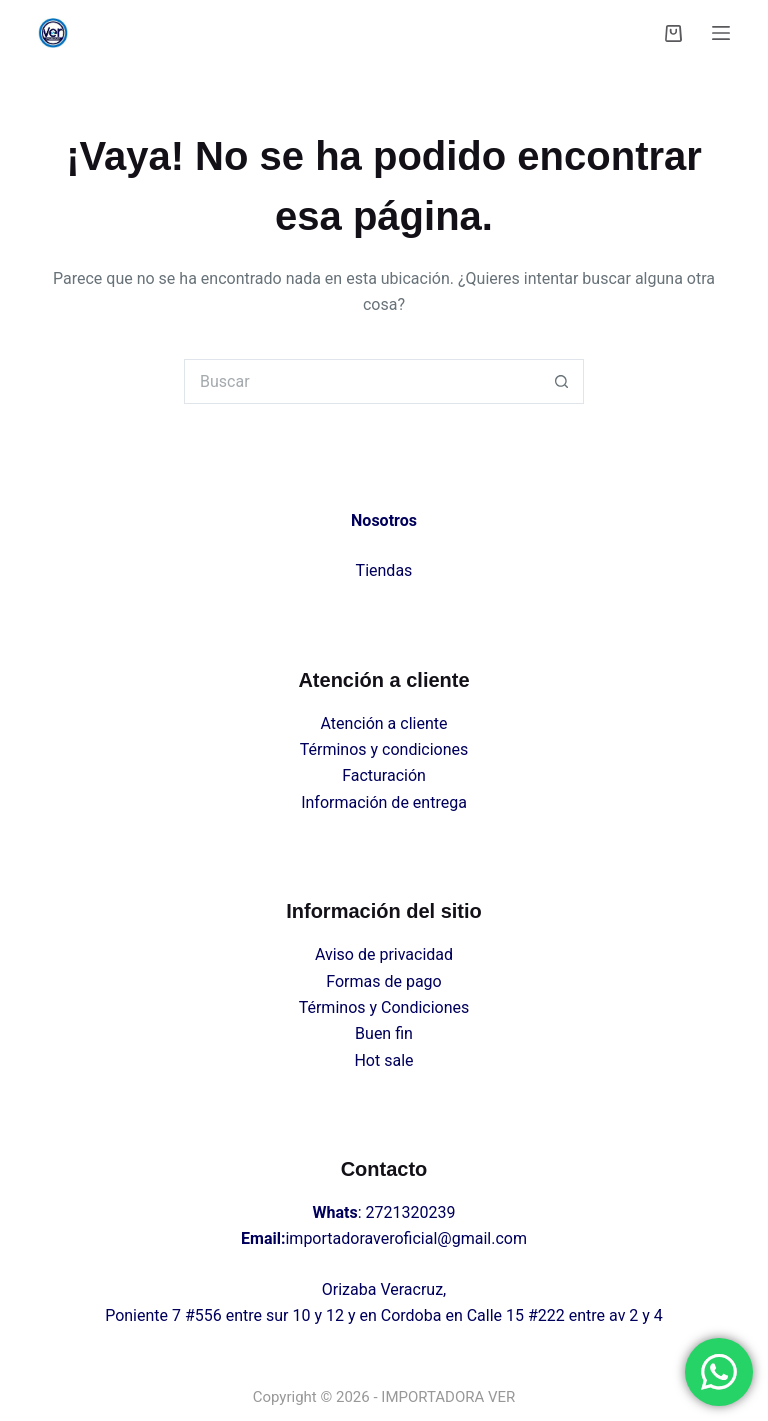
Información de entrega (384, 802)
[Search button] (561, 381)
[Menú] (721, 33)
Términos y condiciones (384, 749)
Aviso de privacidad (384, 954)
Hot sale (383, 1060)
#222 (546, 1315)
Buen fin (384, 1033)
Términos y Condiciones (384, 1007)
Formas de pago (383, 981)
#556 (203, 1315)
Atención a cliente (384, 723)
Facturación (384, 775)
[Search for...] (361, 381)
